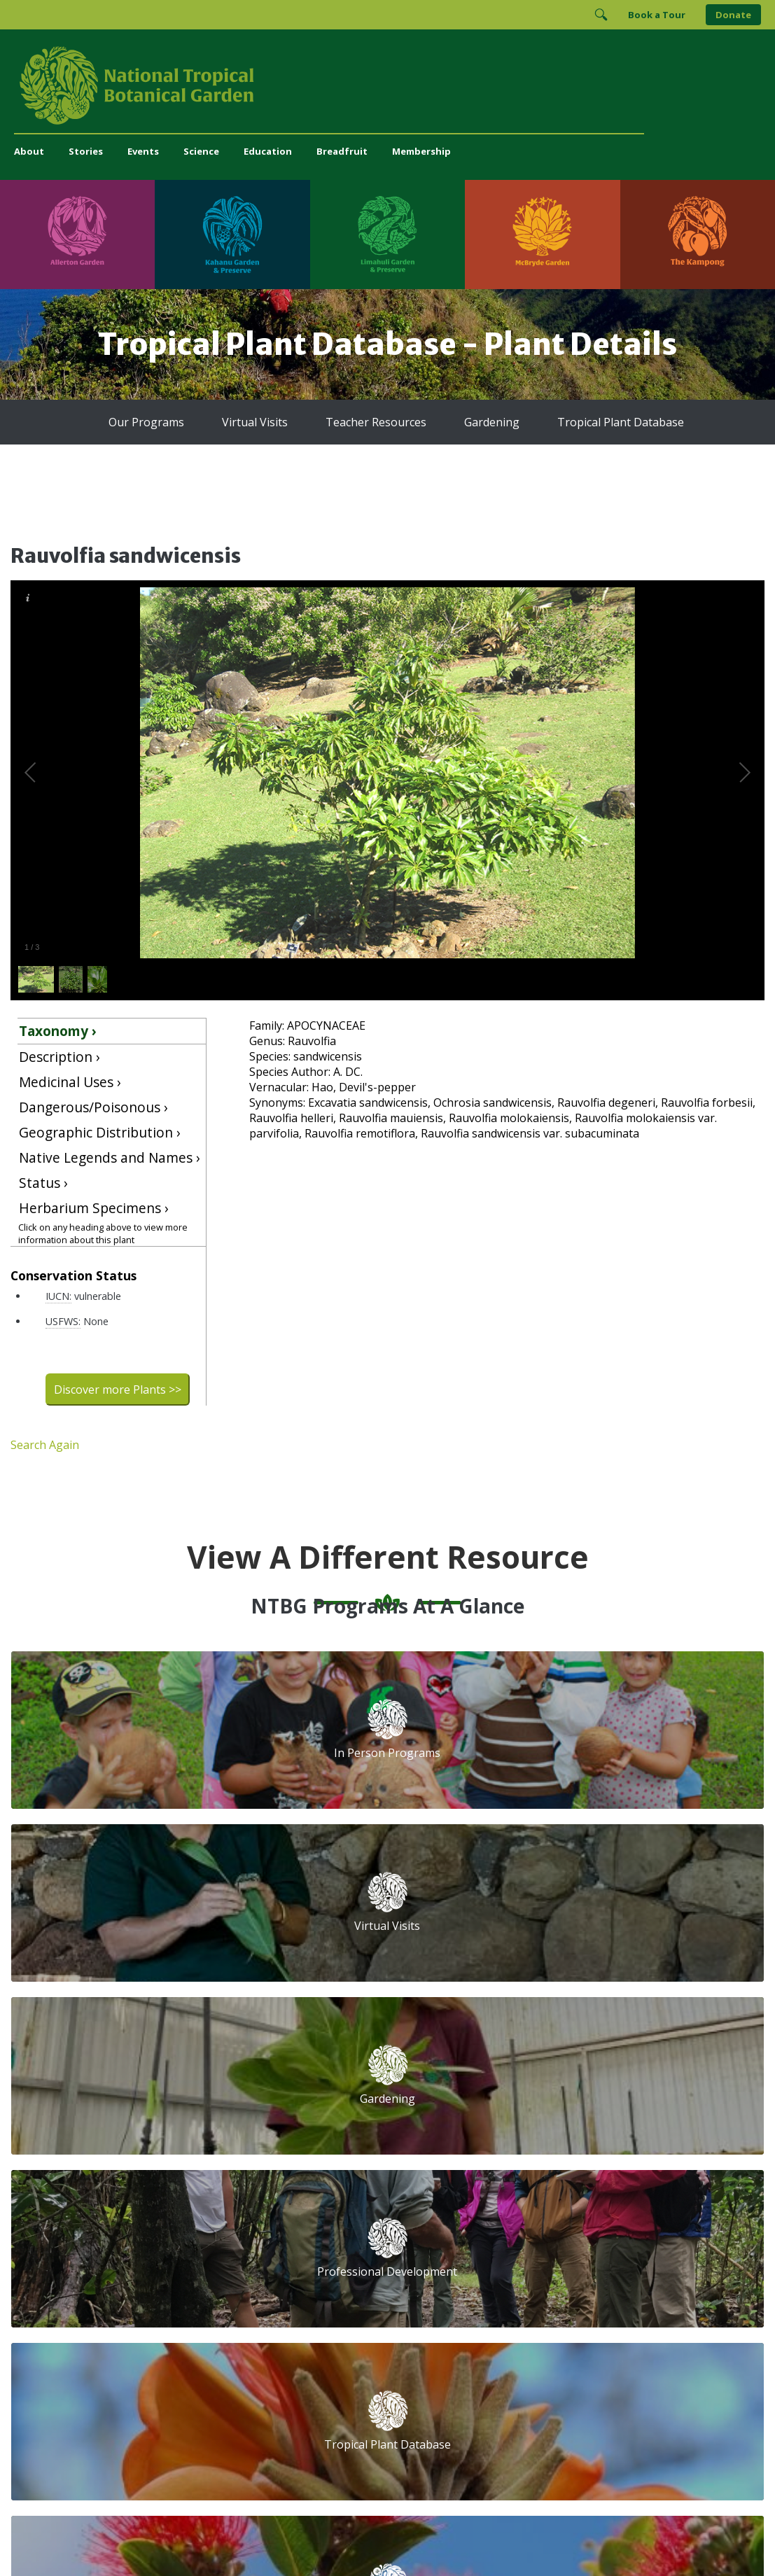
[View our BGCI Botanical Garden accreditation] (659, 2285)
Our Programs (190, 422)
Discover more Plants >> (117, 1389)
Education (268, 151)
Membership (421, 151)
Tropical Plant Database (582, 422)
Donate (733, 14)
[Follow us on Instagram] (564, 2238)
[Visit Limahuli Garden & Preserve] (387, 234)
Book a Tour (656, 14)
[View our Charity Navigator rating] (540, 2285)
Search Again (45, 1444)
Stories (86, 151)
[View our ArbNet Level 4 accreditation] (607, 2285)
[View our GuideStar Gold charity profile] (483, 2285)
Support (270, 2075)
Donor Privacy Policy (562, 2537)
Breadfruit (342, 151)
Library (371, 2153)
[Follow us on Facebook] (537, 2238)
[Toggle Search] (601, 15)
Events (143, 151)
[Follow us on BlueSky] (591, 2238)
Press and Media (290, 2280)
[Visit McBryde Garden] (542, 234)
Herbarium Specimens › (94, 1207)
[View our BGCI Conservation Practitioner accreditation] (697, 2285)
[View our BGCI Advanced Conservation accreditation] (477, 2327)
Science (201, 151)
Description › (59, 1056)
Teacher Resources (379, 422)
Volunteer (274, 2122)
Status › (43, 1182)
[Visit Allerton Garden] (77, 234)
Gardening (476, 422)
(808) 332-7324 (287, 2251)
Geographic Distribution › (100, 1132)
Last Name (636, 2118)
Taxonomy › (58, 1030)
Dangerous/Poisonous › (93, 1107)
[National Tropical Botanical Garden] (387, 85)
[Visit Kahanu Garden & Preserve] (232, 234)
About (29, 151)
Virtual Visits (280, 422)
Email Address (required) (527, 2065)
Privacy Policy (485, 2537)
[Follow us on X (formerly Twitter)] (618, 2238)
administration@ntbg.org (309, 2265)
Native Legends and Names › (109, 1157)
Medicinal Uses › (70, 1081)
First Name (492, 2118)
